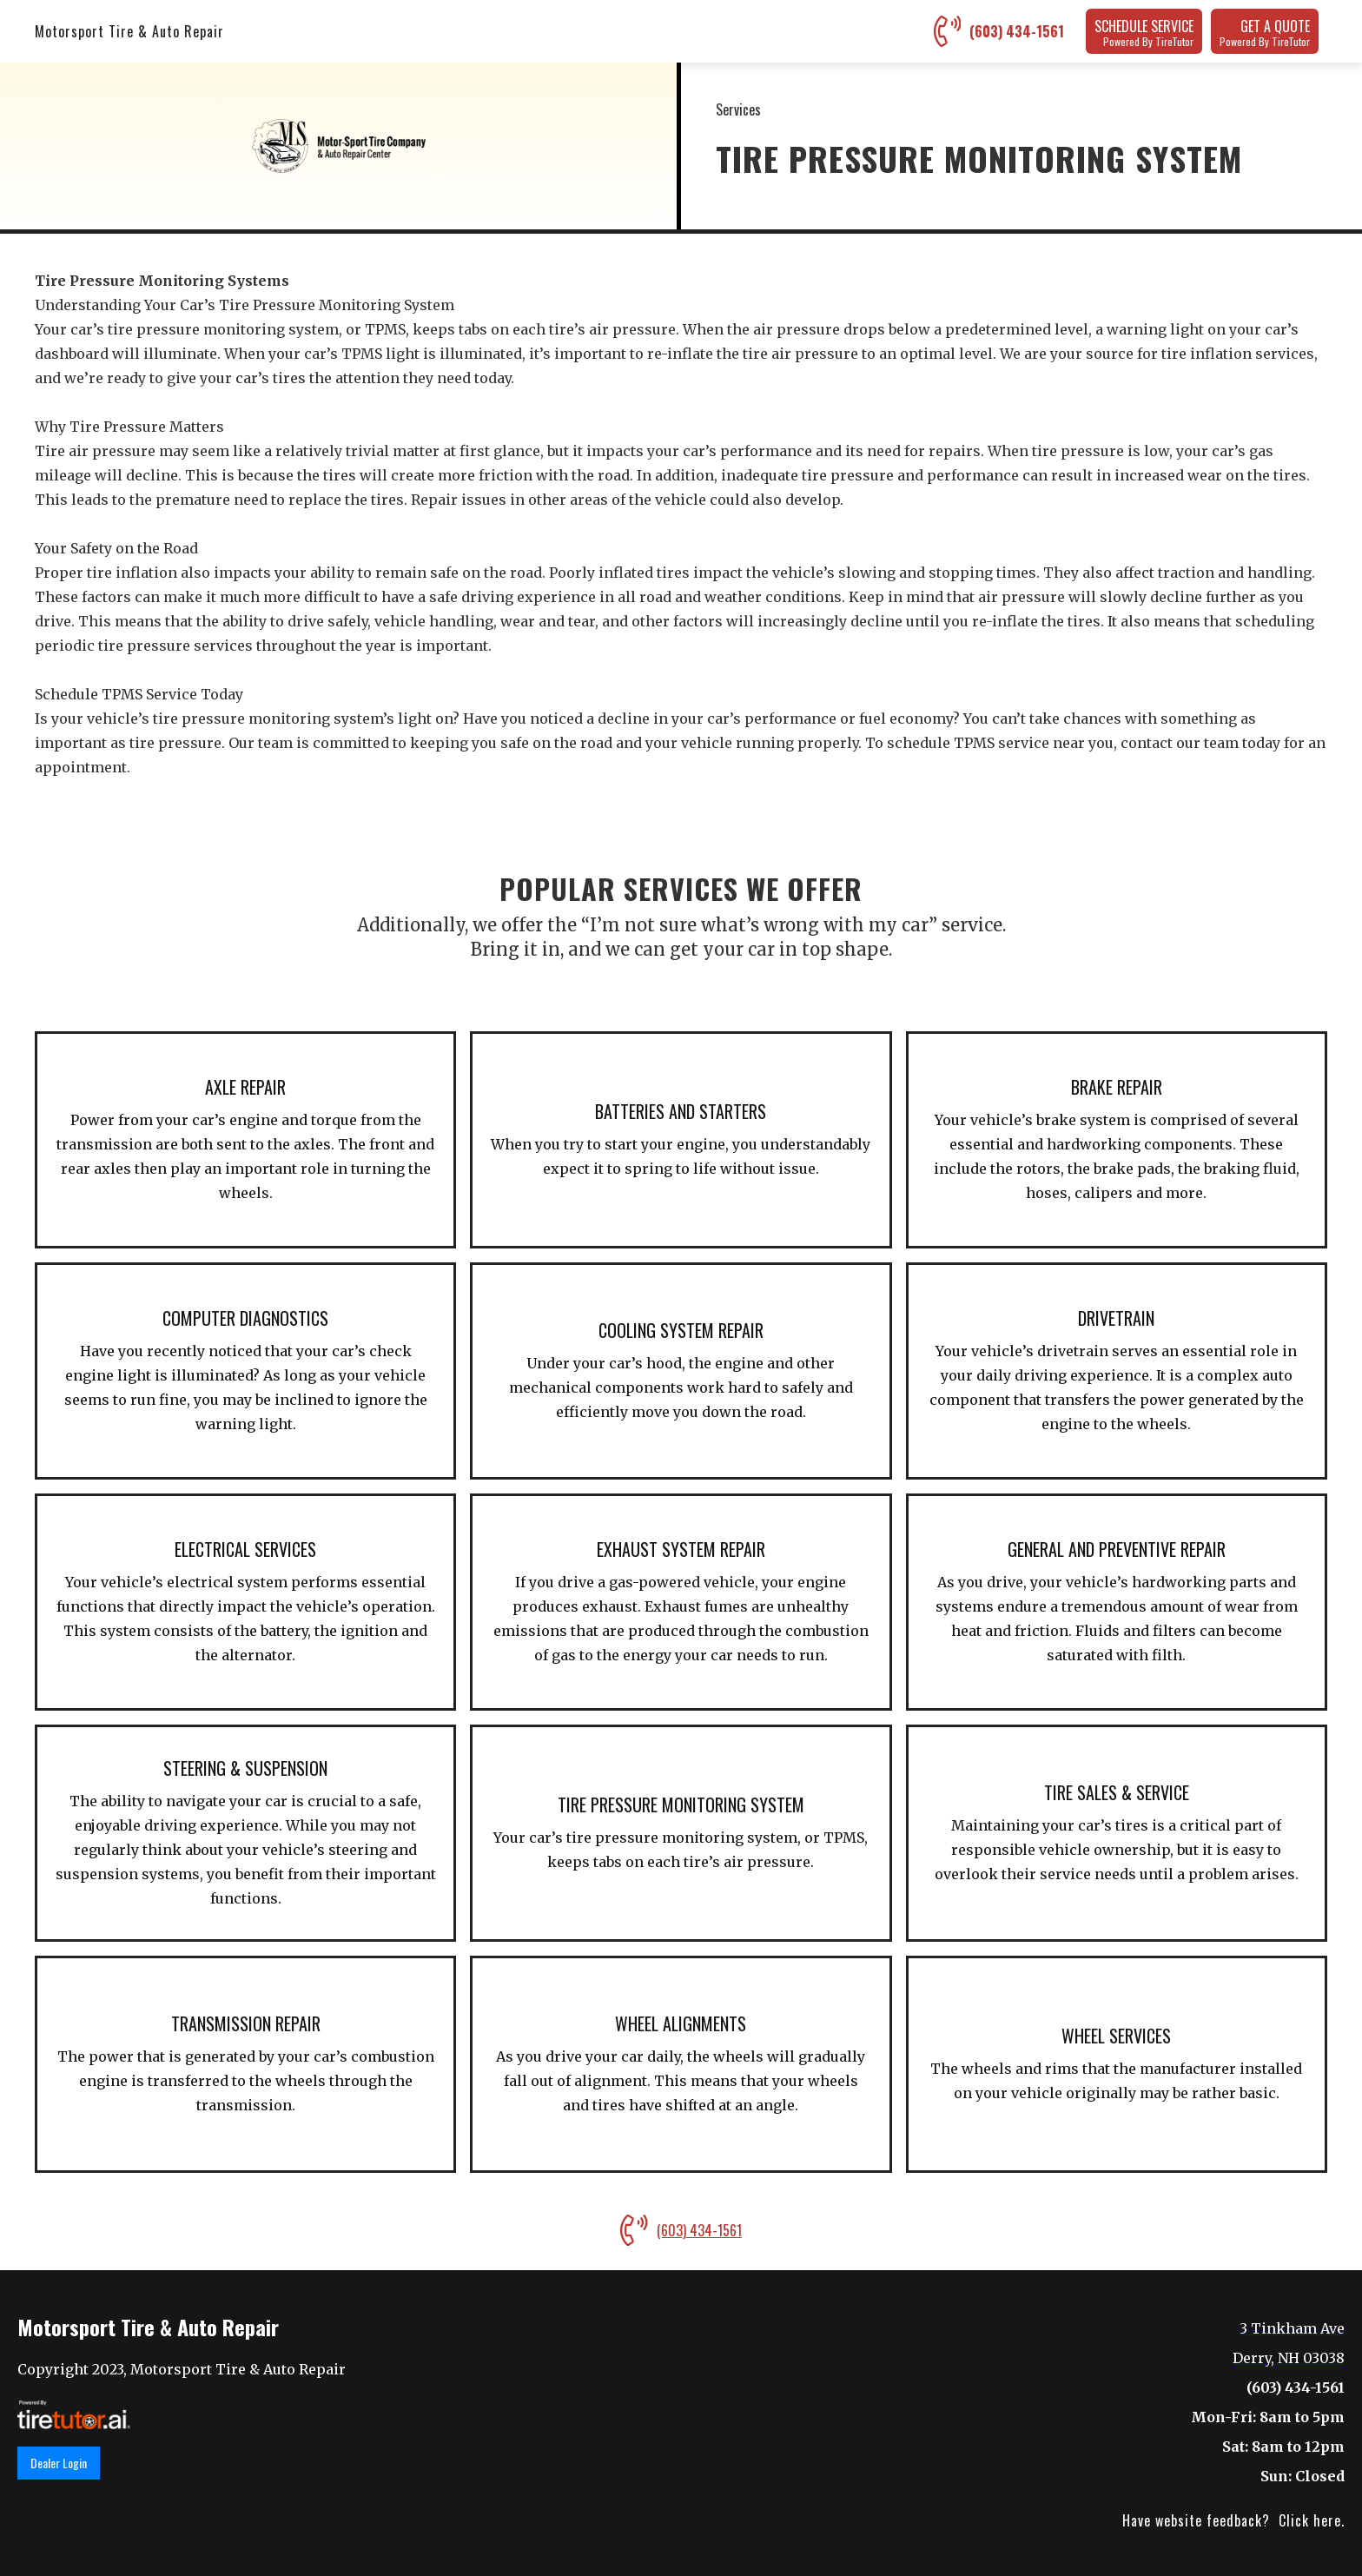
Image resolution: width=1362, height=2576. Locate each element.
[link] (73, 2414)
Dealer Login (58, 2462)
